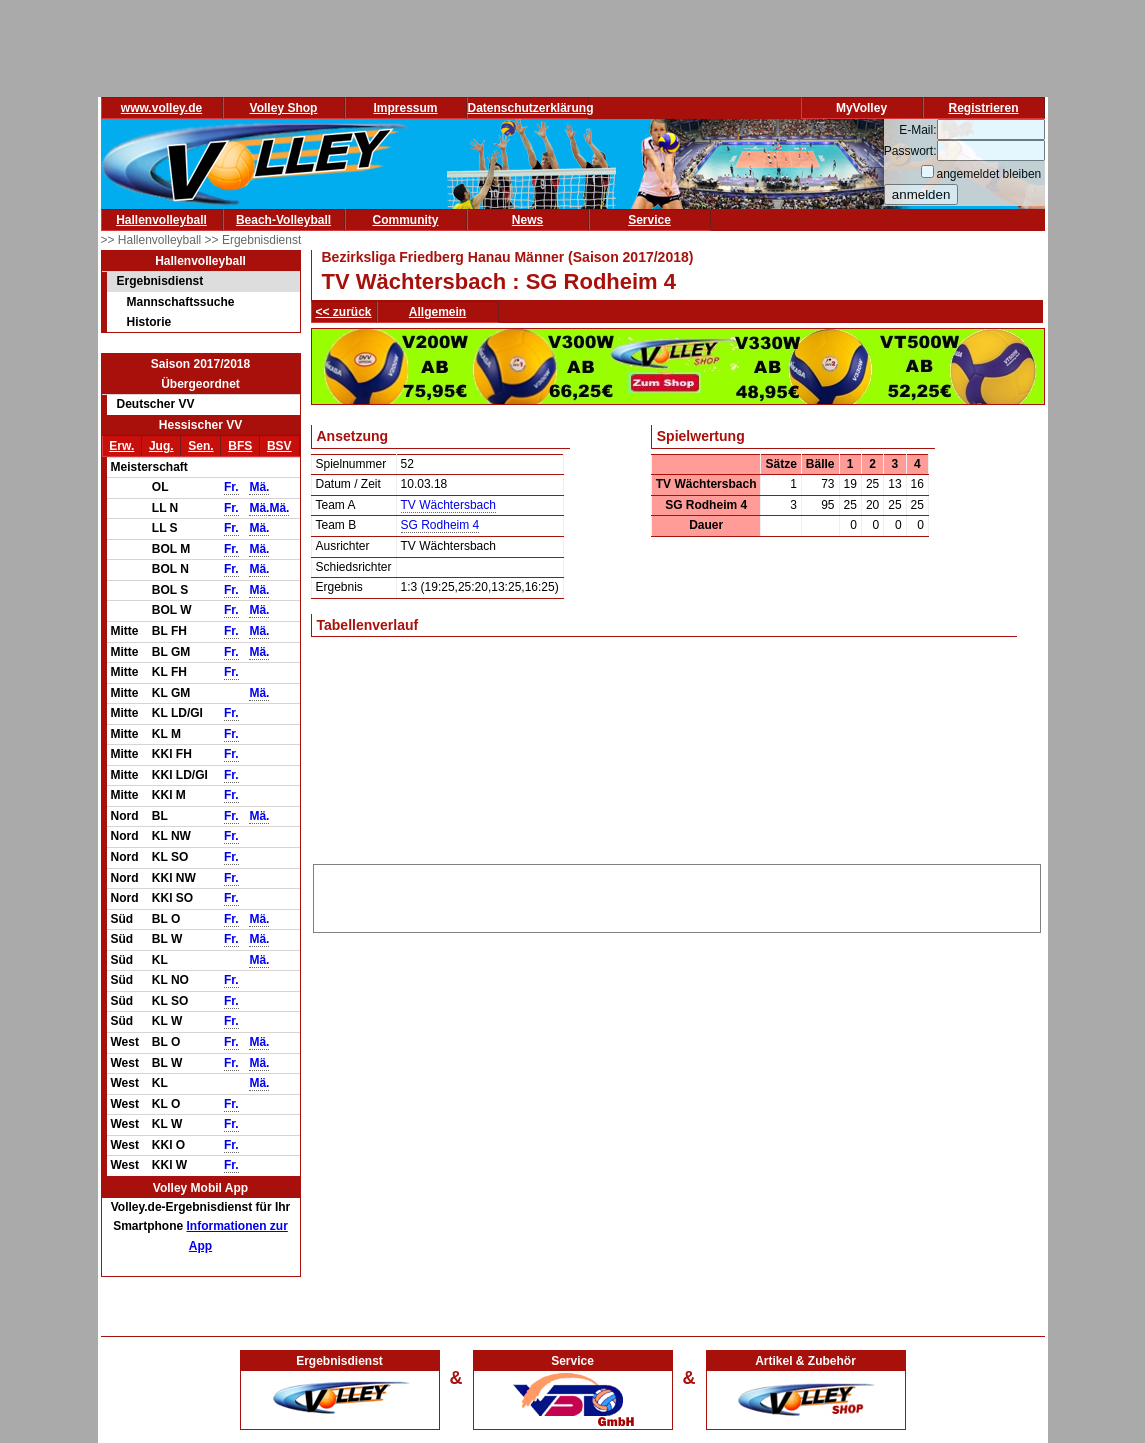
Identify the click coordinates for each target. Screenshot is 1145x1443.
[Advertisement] (677, 895)
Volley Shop (284, 108)
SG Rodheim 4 (440, 525)
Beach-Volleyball (283, 220)
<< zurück (344, 312)
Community (406, 220)
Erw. (121, 446)
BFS (240, 446)
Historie (149, 322)
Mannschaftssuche (181, 302)
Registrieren (983, 108)
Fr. (231, 487)
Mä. (259, 487)
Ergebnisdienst (160, 281)
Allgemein (437, 312)
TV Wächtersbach (448, 505)
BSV (279, 446)
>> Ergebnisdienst (253, 240)
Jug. (161, 446)
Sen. (200, 446)
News (527, 220)
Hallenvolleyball (161, 220)
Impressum (405, 108)
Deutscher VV (156, 404)
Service (649, 220)
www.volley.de (161, 108)
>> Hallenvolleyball (153, 240)
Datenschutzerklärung (531, 108)
